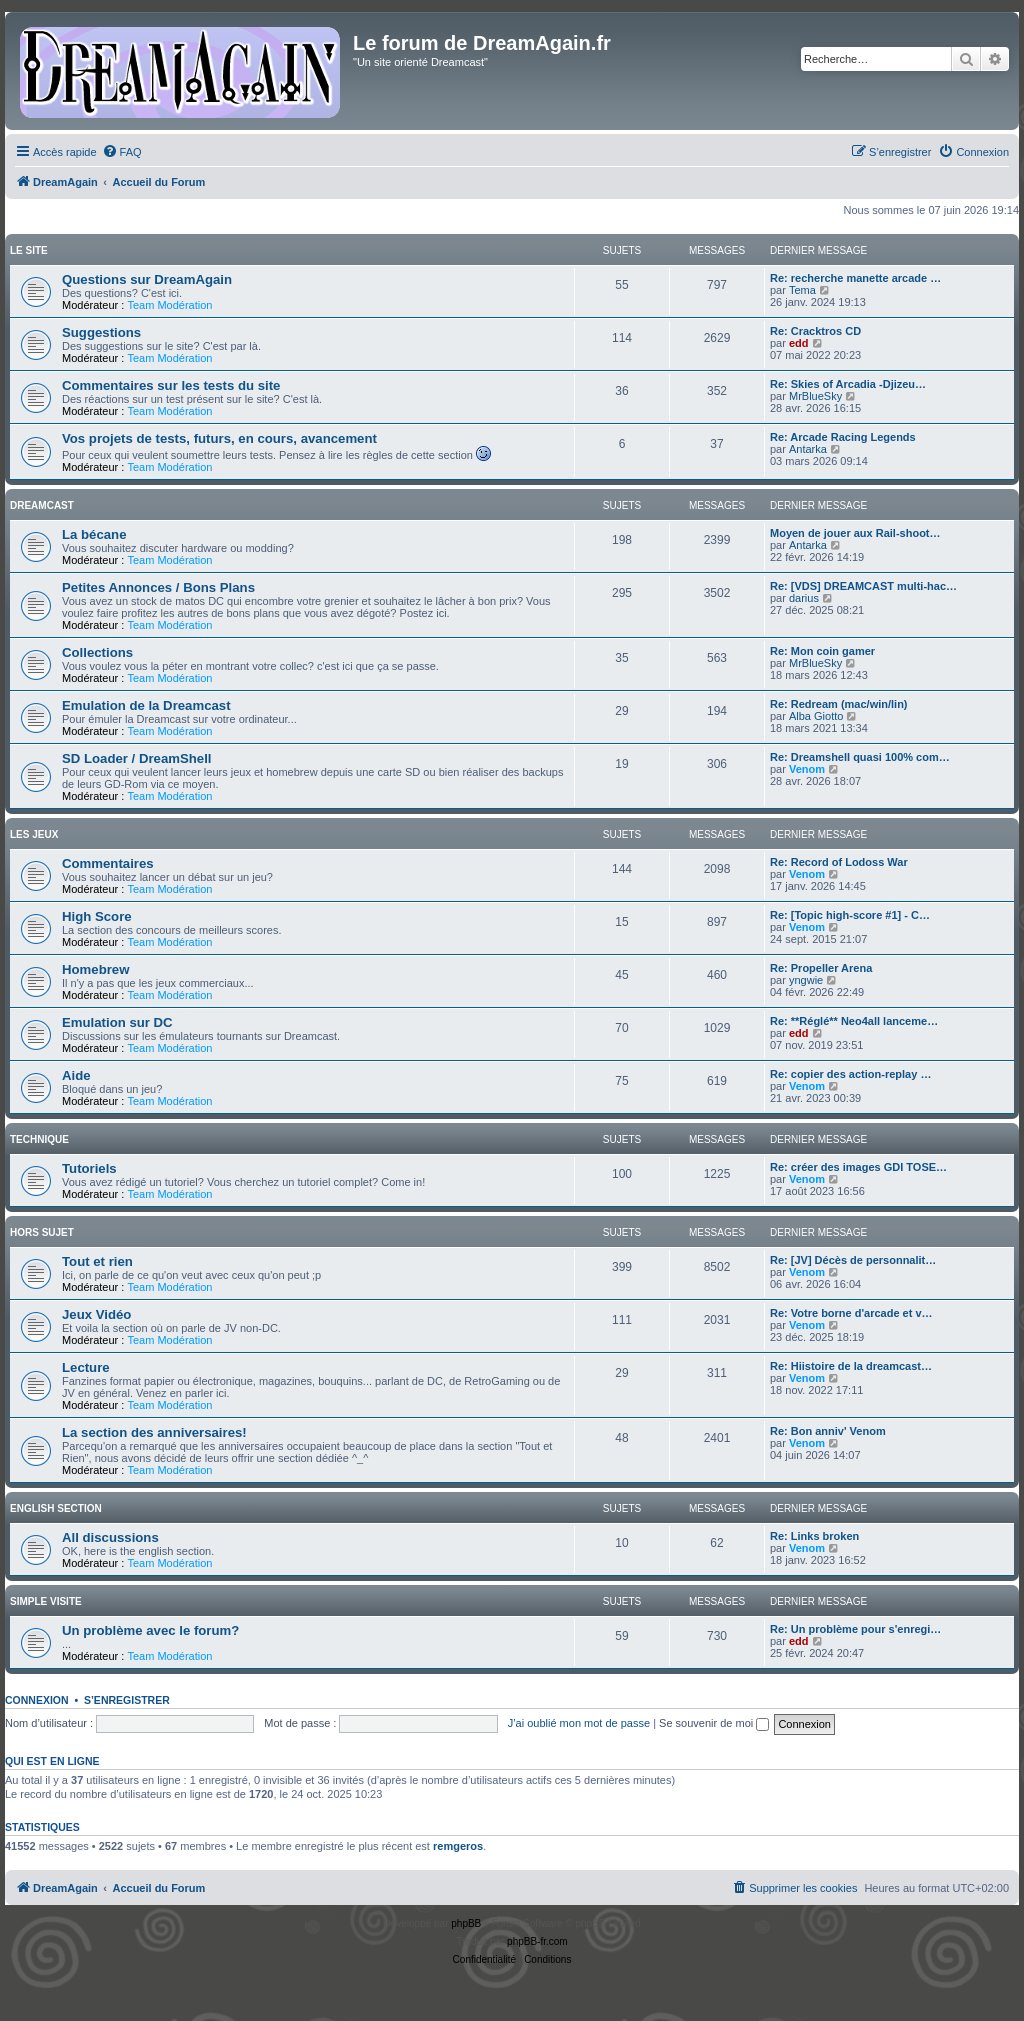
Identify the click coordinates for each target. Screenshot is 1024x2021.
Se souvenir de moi (714, 1723)
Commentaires (108, 863)
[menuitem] (122, 152)
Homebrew (95, 969)
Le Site (29, 250)
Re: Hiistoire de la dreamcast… (851, 1366)
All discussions (110, 1537)
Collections (97, 652)
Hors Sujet (42, 1232)
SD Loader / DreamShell (137, 758)
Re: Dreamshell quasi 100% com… (860, 757)
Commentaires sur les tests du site (171, 385)
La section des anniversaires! (154, 1432)
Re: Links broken (814, 1536)
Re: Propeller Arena (821, 968)
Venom (807, 769)
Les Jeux (34, 834)
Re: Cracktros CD (815, 331)
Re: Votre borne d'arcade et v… (851, 1313)
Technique (39, 1139)
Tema (802, 290)
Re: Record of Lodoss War (839, 862)
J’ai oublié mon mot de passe (579, 1723)
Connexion (37, 1700)
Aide (76, 1075)
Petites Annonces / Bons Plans (158, 587)
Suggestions (101, 332)
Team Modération (169, 305)
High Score (97, 916)
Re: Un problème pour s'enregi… (855, 1629)
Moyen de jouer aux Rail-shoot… (855, 533)
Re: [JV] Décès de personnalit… (853, 1260)
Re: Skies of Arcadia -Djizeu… (848, 384)
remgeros (458, 1846)
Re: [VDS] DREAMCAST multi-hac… (863, 586)
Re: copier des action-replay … (850, 1074)
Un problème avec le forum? (150, 1630)
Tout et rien (97, 1261)
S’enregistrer (127, 1700)
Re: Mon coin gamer (822, 651)
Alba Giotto (816, 716)
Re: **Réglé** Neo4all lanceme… (854, 1021)
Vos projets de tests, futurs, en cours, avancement (219, 438)
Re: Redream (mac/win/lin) (839, 704)
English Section (56, 1508)
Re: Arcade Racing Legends (843, 437)
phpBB (466, 1923)
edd (799, 343)
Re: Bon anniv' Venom (828, 1431)
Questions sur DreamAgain (147, 279)
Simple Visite (46, 1601)
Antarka (808, 449)
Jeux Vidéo (96, 1314)
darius (804, 598)
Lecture (86, 1367)
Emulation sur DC (117, 1022)
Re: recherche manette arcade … (855, 278)
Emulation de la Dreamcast (146, 705)
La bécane (94, 534)
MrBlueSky (815, 396)
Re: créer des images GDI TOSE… (858, 1167)
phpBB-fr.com (537, 1941)
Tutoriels (89, 1168)
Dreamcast (42, 505)
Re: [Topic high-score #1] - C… (850, 915)
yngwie (806, 980)
